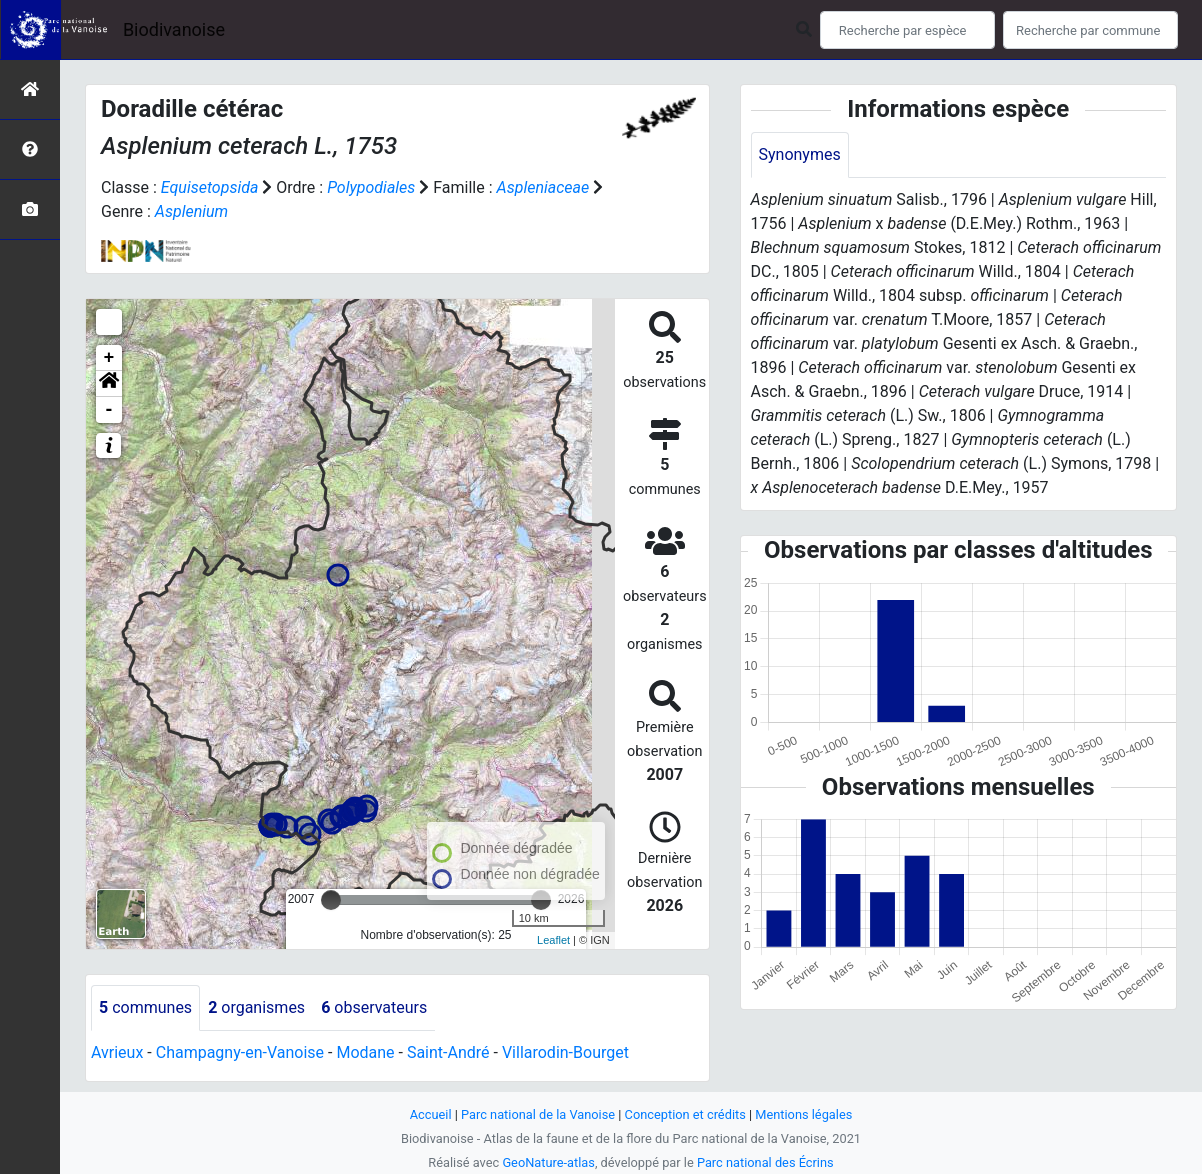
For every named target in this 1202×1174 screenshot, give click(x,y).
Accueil (431, 1114)
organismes (256, 1007)
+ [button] (109, 358)
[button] (109, 384)
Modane (365, 1052)
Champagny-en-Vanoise (240, 1052)
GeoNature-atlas (548, 1162)
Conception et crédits (685, 1114)
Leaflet (553, 940)
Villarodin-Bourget (565, 1052)
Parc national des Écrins (765, 1162)
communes (145, 1007)
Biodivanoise (174, 29)
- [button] (109, 410)
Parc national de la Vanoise (538, 1114)
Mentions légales (803, 1114)
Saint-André (448, 1052)
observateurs (374, 1007)
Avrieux (117, 1052)
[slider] (331, 900)
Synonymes (800, 154)
